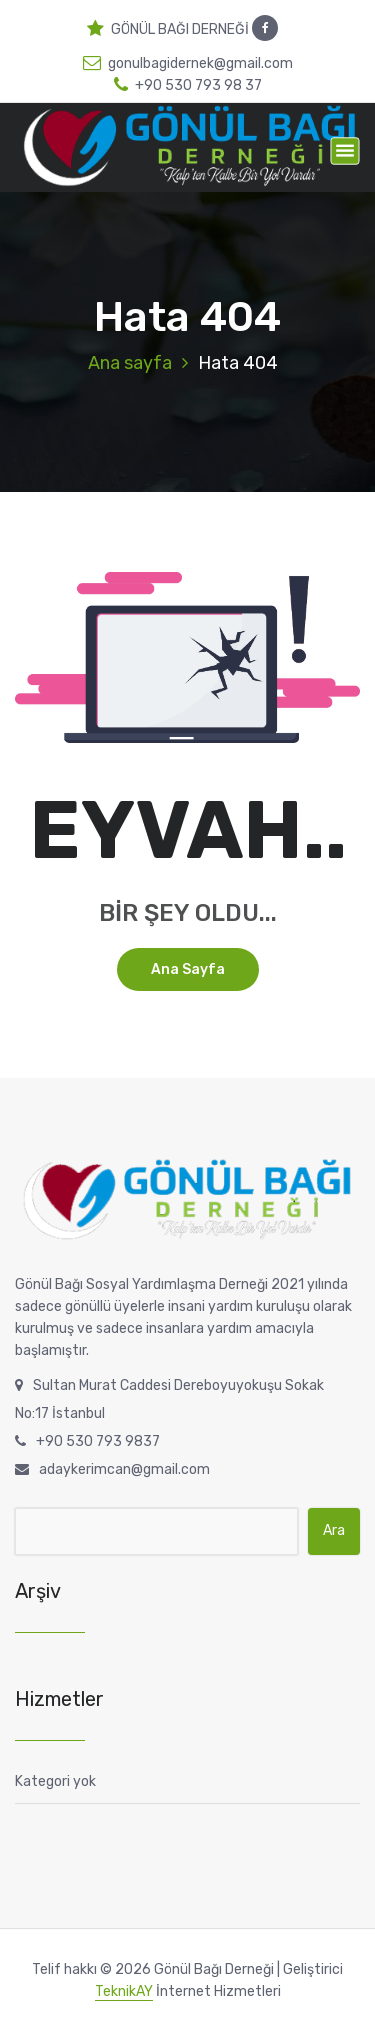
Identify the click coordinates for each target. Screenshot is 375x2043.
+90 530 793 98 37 (188, 85)
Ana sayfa (130, 363)
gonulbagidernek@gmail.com (188, 63)
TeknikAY (124, 1991)
